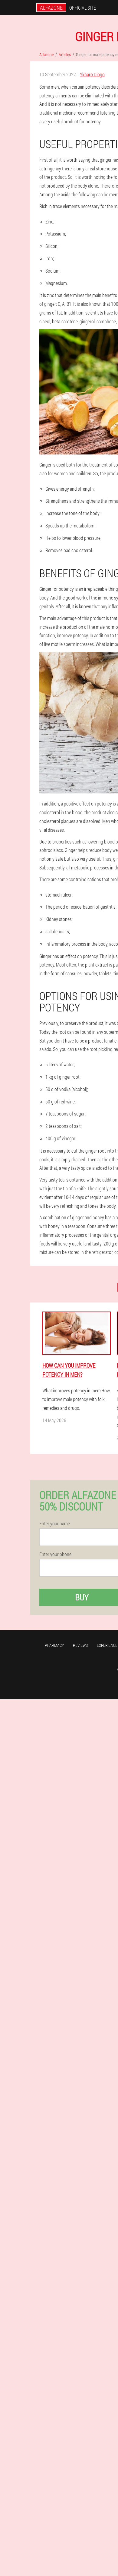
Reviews (80, 1645)
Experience (107, 1645)
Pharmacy (54, 1645)
